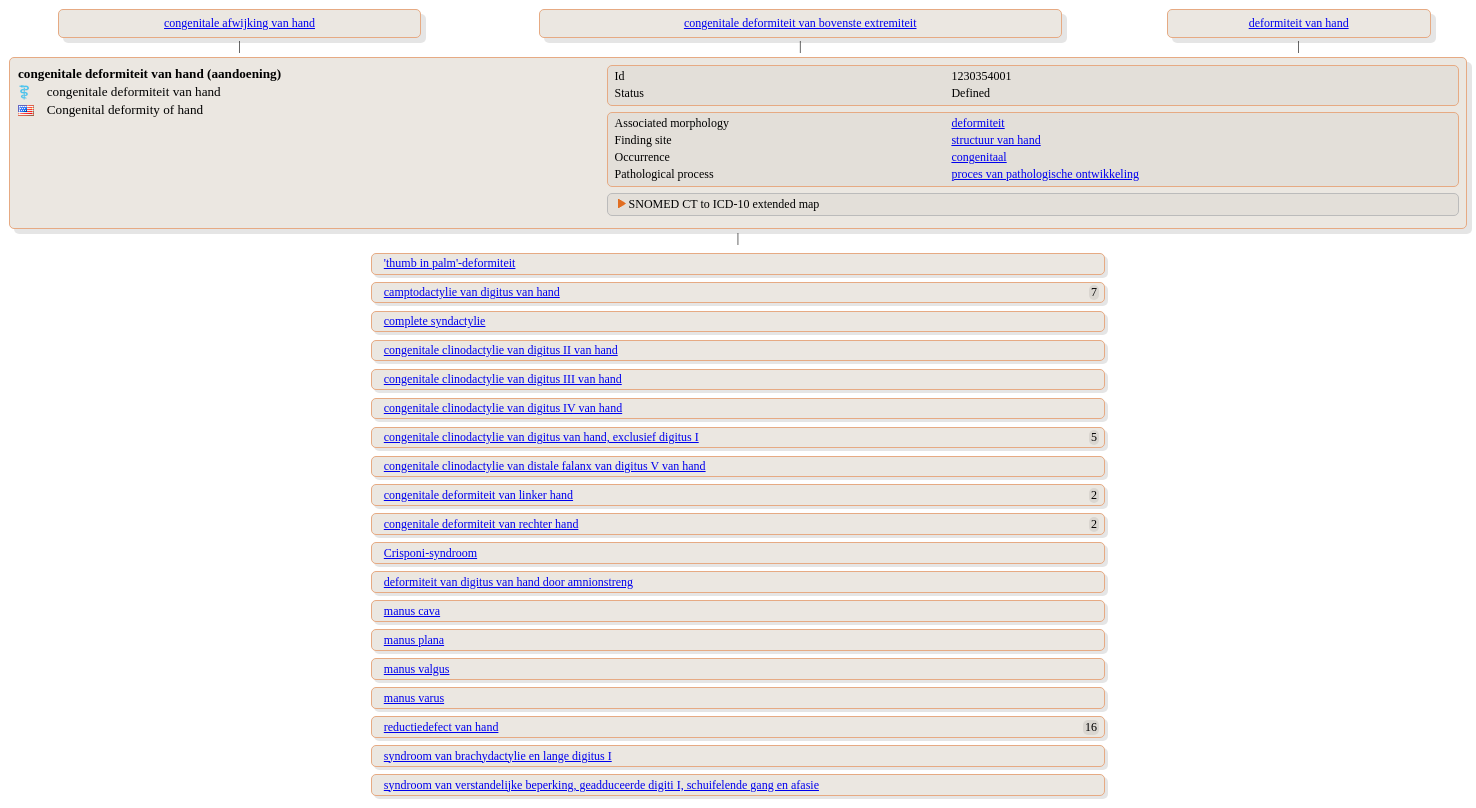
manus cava (412, 611)
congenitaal (978, 157)
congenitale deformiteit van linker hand (478, 495)
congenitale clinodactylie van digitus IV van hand (503, 408)
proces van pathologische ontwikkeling (1045, 174)
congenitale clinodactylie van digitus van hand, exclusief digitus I (541, 437)
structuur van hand (995, 140)
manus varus (414, 698)
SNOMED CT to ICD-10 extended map (724, 204)
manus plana (414, 640)
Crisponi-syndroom (430, 553)
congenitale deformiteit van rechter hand (481, 524)
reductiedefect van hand (441, 727)
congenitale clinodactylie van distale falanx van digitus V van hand (545, 466)
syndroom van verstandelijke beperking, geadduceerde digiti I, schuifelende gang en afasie (601, 785)
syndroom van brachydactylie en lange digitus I (498, 756)
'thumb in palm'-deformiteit (450, 263)
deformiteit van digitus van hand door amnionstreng (508, 582)
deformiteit (977, 123)
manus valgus (417, 669)
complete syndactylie (435, 321)
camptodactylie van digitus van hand (472, 292)
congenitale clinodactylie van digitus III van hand (503, 379)
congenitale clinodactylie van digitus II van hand (501, 350)
